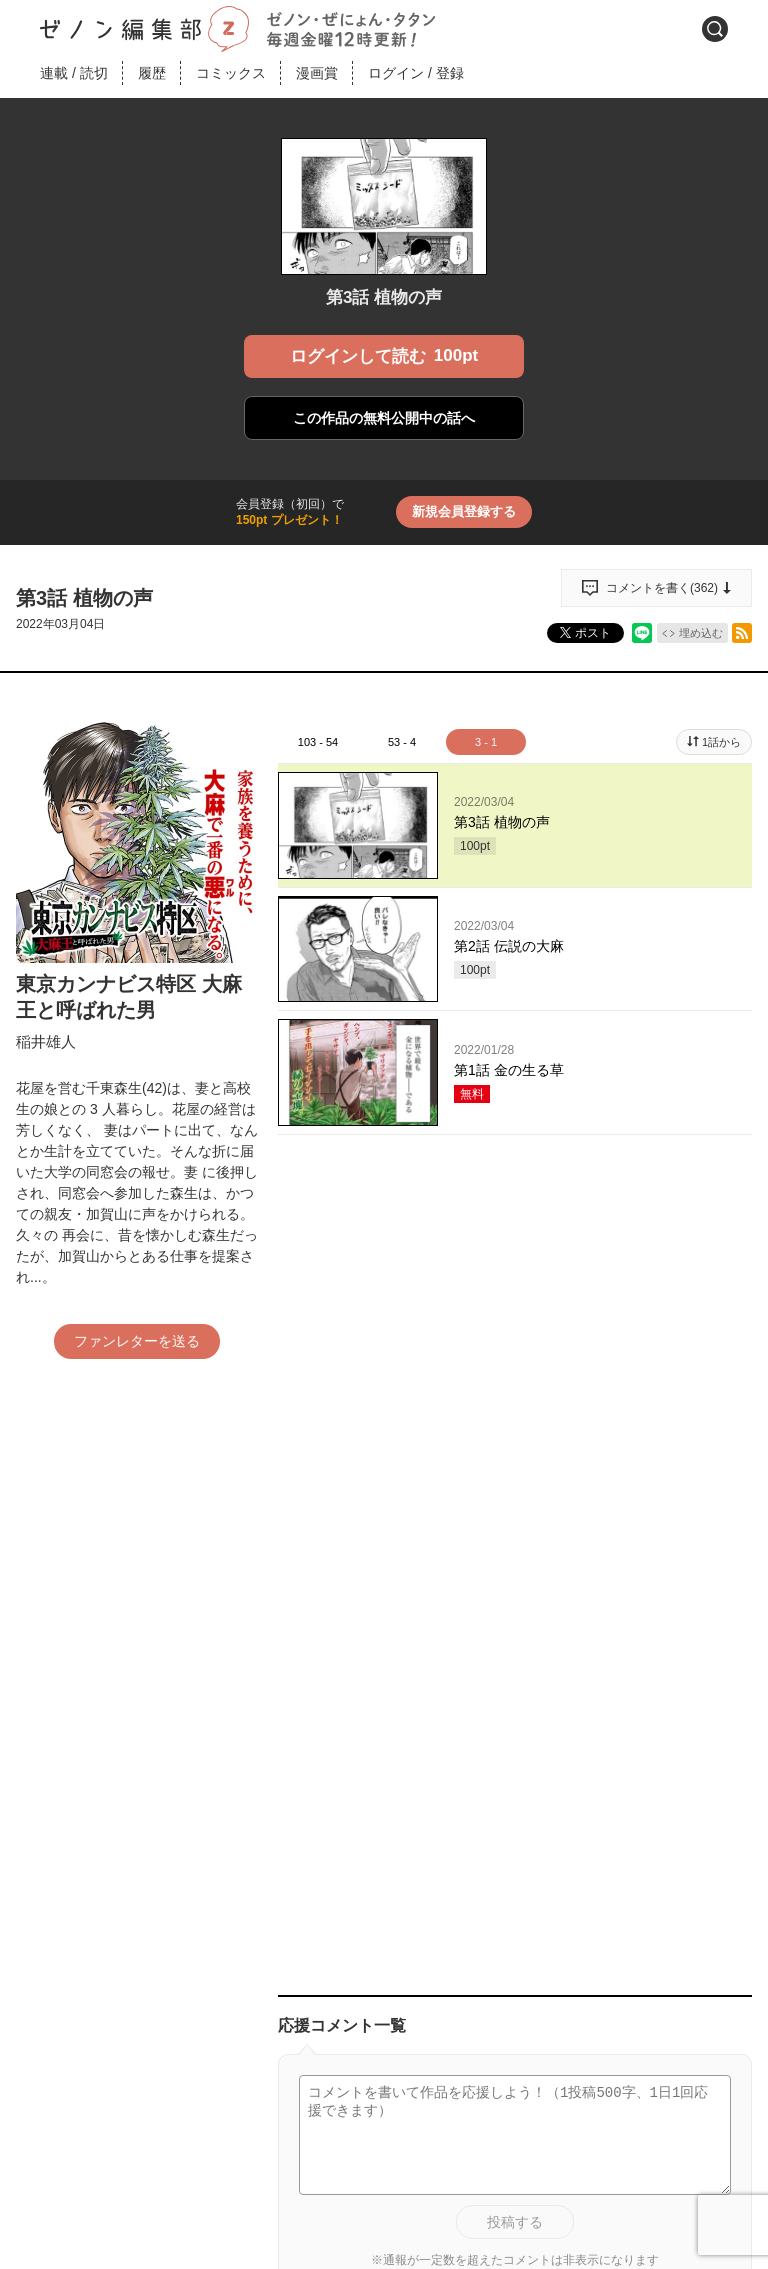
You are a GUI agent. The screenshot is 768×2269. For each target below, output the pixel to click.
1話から (721, 742)
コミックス (231, 73)
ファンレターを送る (137, 1341)
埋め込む (701, 633)
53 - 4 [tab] (402, 742)
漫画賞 (317, 73)
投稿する (515, 2222)
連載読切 (74, 73)
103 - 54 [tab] (318, 742)
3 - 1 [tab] (486, 742)
